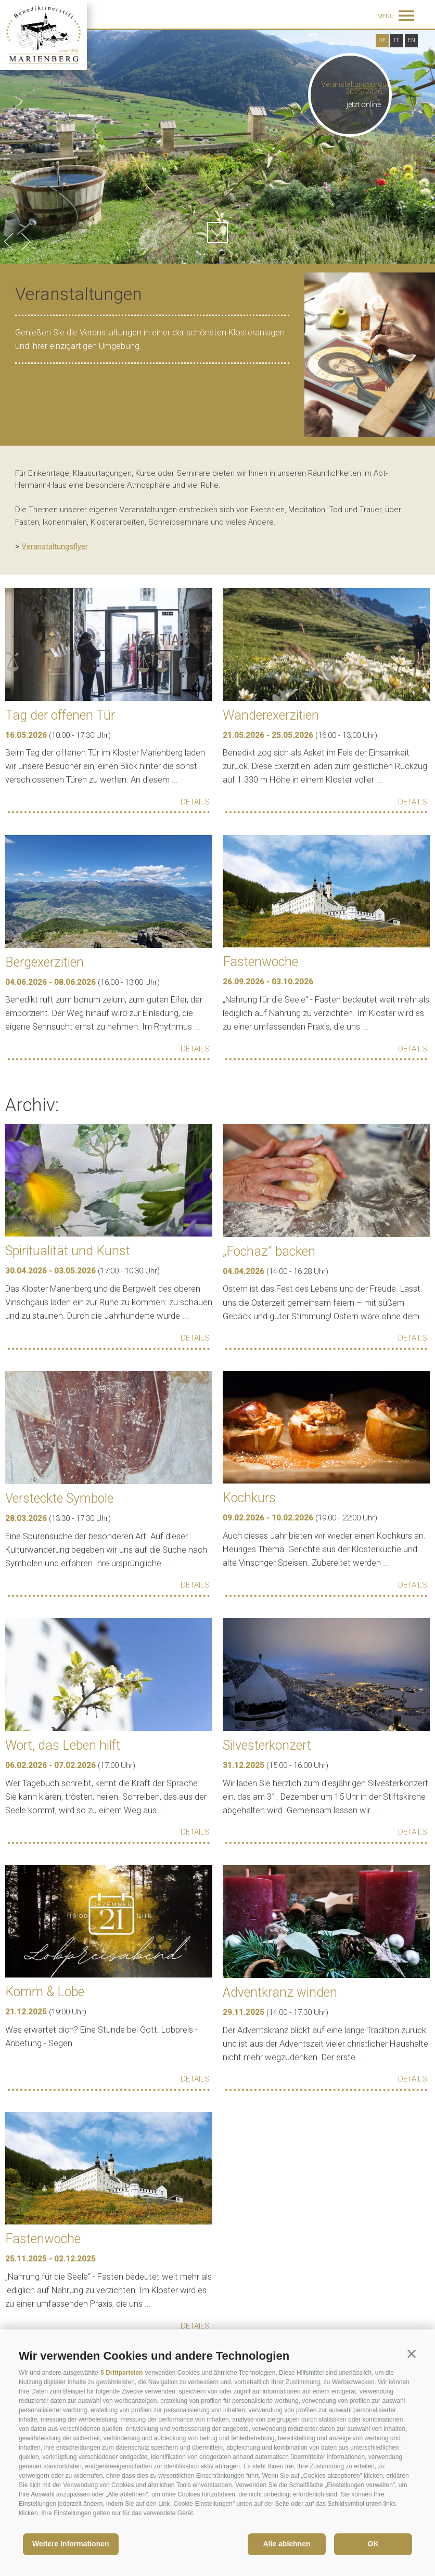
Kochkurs (249, 1497)
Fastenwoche (260, 961)
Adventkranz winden (280, 1992)
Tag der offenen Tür (60, 715)
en (411, 40)
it (396, 40)
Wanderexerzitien (271, 715)
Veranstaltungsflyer (54, 546)
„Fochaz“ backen (269, 1251)
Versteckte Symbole (59, 1498)
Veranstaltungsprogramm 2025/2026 (364, 88)
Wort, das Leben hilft (62, 1745)
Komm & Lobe (44, 1991)
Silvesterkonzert (267, 1745)
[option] (217, 147)
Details (195, 801)
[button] (411, 2354)
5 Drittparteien (121, 2372)
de (382, 40)
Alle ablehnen (286, 2544)
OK (373, 2544)
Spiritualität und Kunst (67, 1250)
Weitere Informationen (70, 2544)
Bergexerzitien (44, 962)
